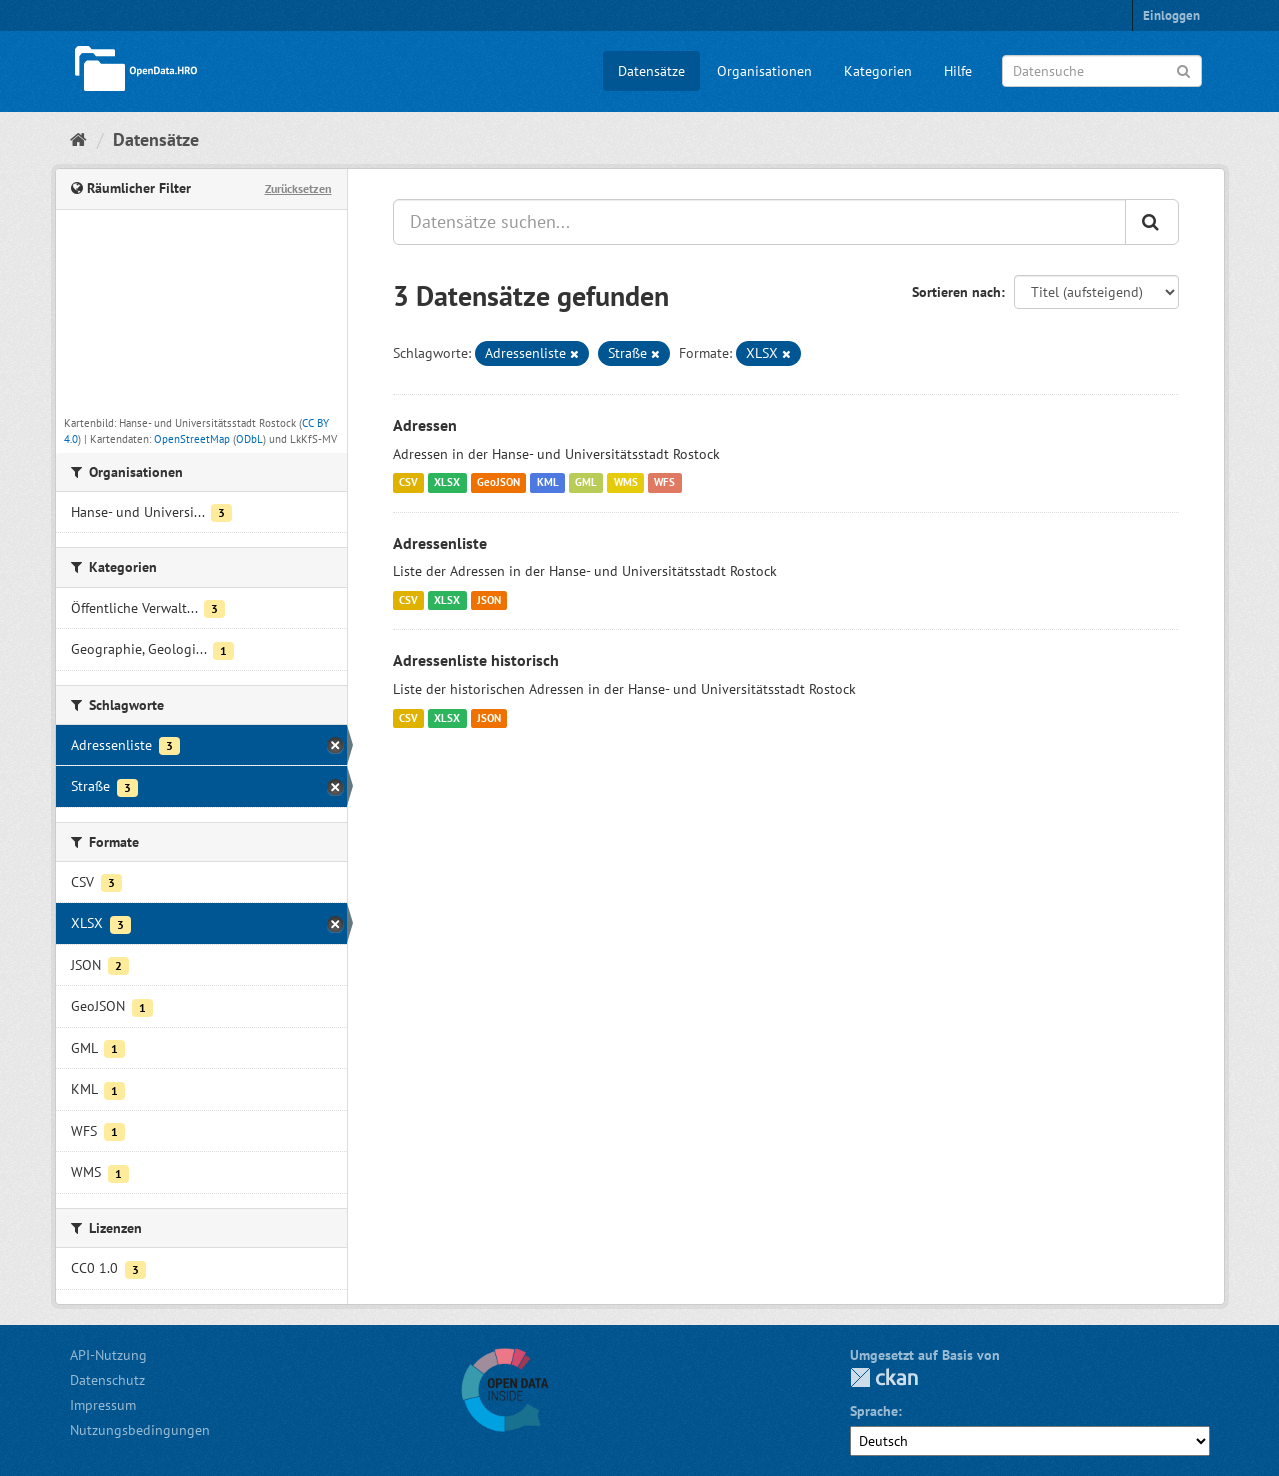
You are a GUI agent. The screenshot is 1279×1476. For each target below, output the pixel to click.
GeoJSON (498, 483)
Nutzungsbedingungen (140, 1430)
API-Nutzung (108, 1355)
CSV (408, 483)
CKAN (884, 1377)
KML (548, 483)
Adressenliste (440, 543)
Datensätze (651, 71)
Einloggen (1171, 15)
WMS (626, 483)
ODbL (249, 439)
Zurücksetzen (298, 188)
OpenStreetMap (192, 439)
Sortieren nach (956, 292)
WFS (664, 483)
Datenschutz (107, 1380)
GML (586, 483)
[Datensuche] (1102, 71)
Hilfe (958, 71)
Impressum (103, 1405)
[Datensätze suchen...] (759, 222)
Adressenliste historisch (476, 660)
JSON (489, 600)
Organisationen (764, 71)
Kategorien (878, 71)
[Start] (78, 139)
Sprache (874, 1411)
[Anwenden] (1183, 69)
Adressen (425, 425)
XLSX (447, 483)
